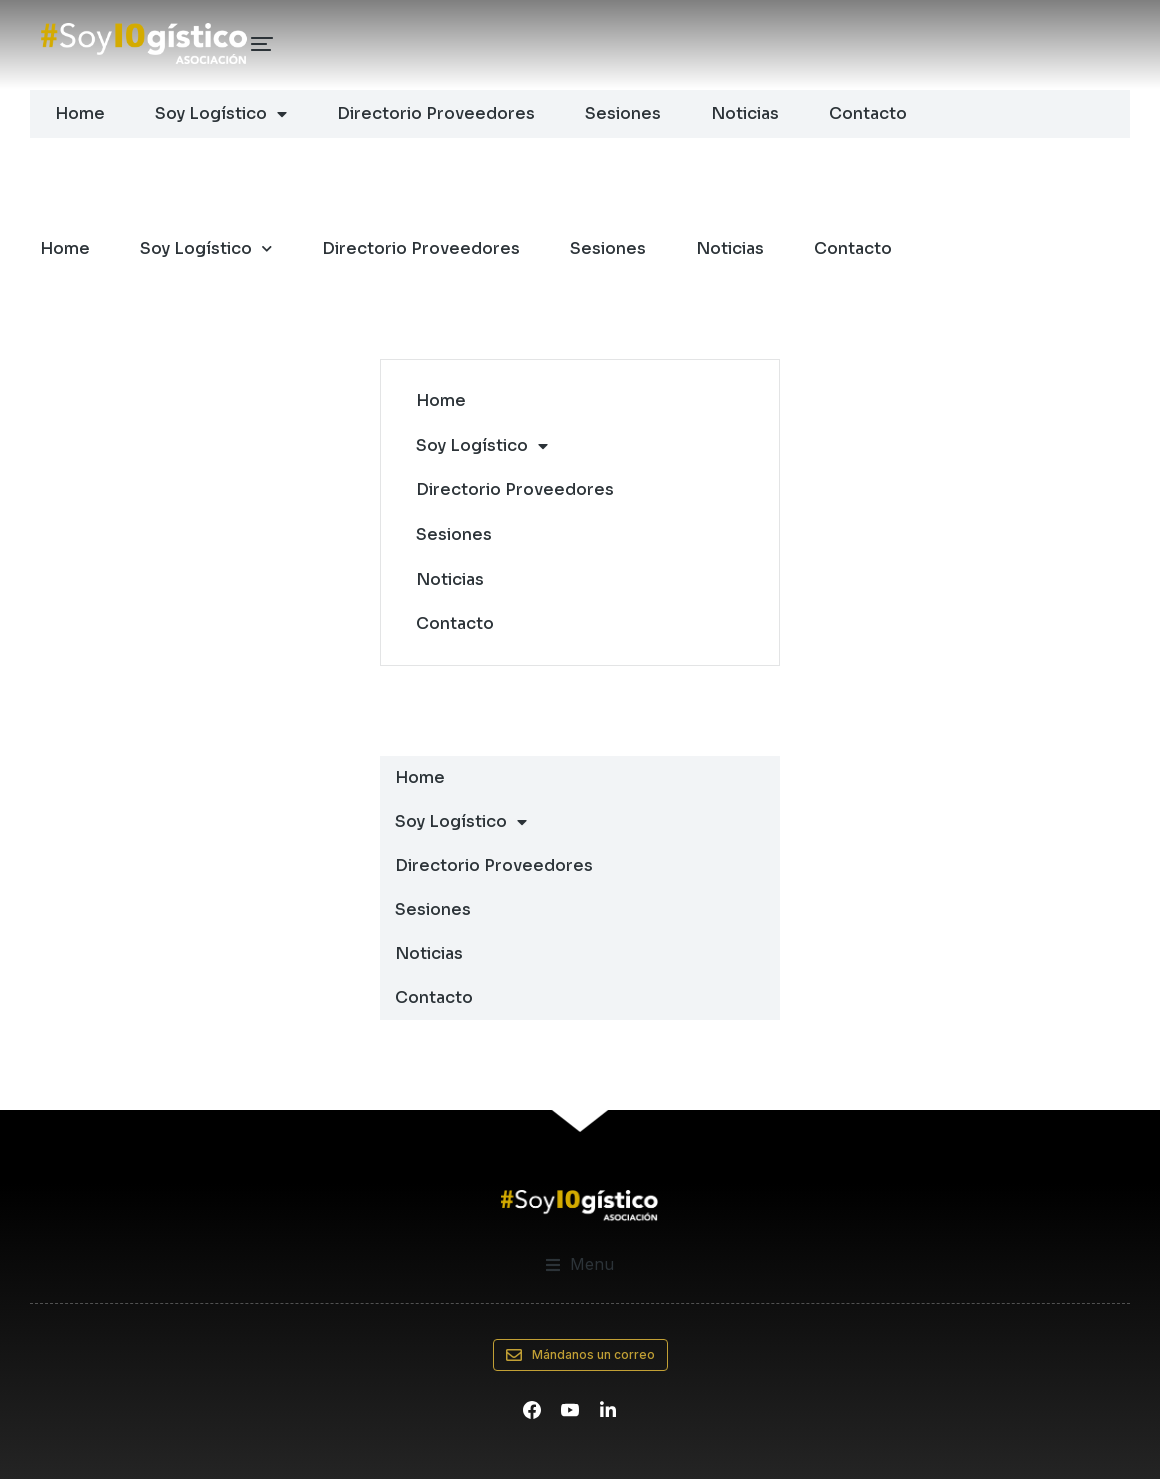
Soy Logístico (221, 114)
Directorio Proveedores (436, 113)
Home (80, 113)
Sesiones (623, 113)
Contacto (868, 113)
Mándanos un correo (580, 1356)
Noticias (745, 113)
